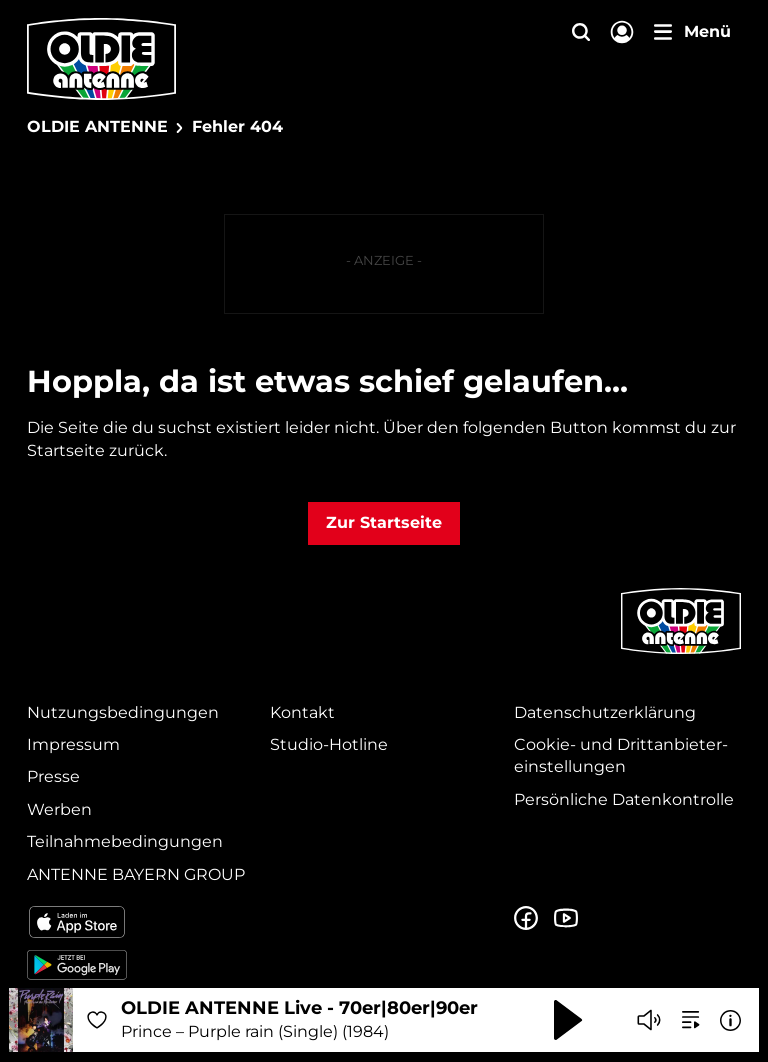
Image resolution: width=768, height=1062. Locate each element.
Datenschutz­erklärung (605, 712)
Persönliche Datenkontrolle (624, 799)
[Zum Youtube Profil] (566, 919)
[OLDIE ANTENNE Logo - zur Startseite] (101, 59)
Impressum (73, 744)
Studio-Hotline (329, 744)
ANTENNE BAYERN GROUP (136, 874)
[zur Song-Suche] (691, 1020)
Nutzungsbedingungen (123, 712)
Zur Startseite (384, 522)
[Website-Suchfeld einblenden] (581, 33)
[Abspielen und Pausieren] (568, 1020)
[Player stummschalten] (649, 1020)
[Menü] (692, 32)
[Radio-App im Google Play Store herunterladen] (140, 965)
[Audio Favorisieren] (97, 1020)
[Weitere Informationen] (730, 1020)
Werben (59, 809)
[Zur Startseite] (681, 652)
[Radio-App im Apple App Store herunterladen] (140, 922)
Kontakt (302, 712)
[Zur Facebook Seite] (526, 919)
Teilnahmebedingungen (125, 841)
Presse (53, 776)
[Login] (622, 33)
